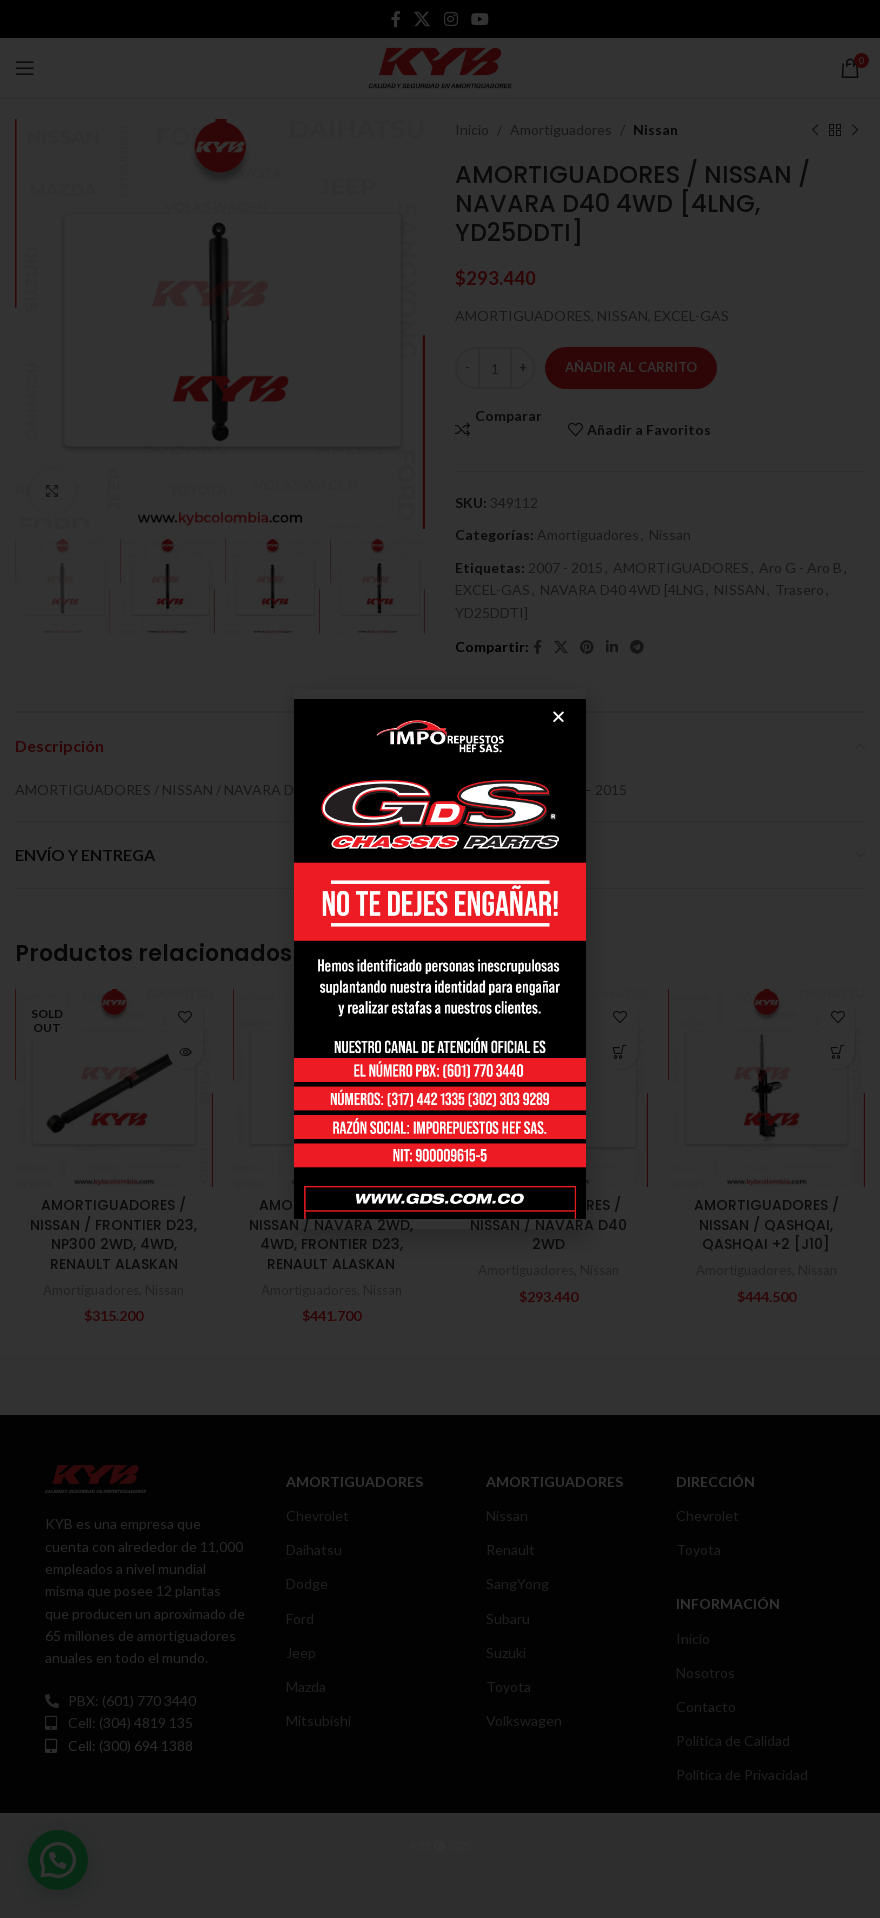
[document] (440, 959)
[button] (558, 716)
